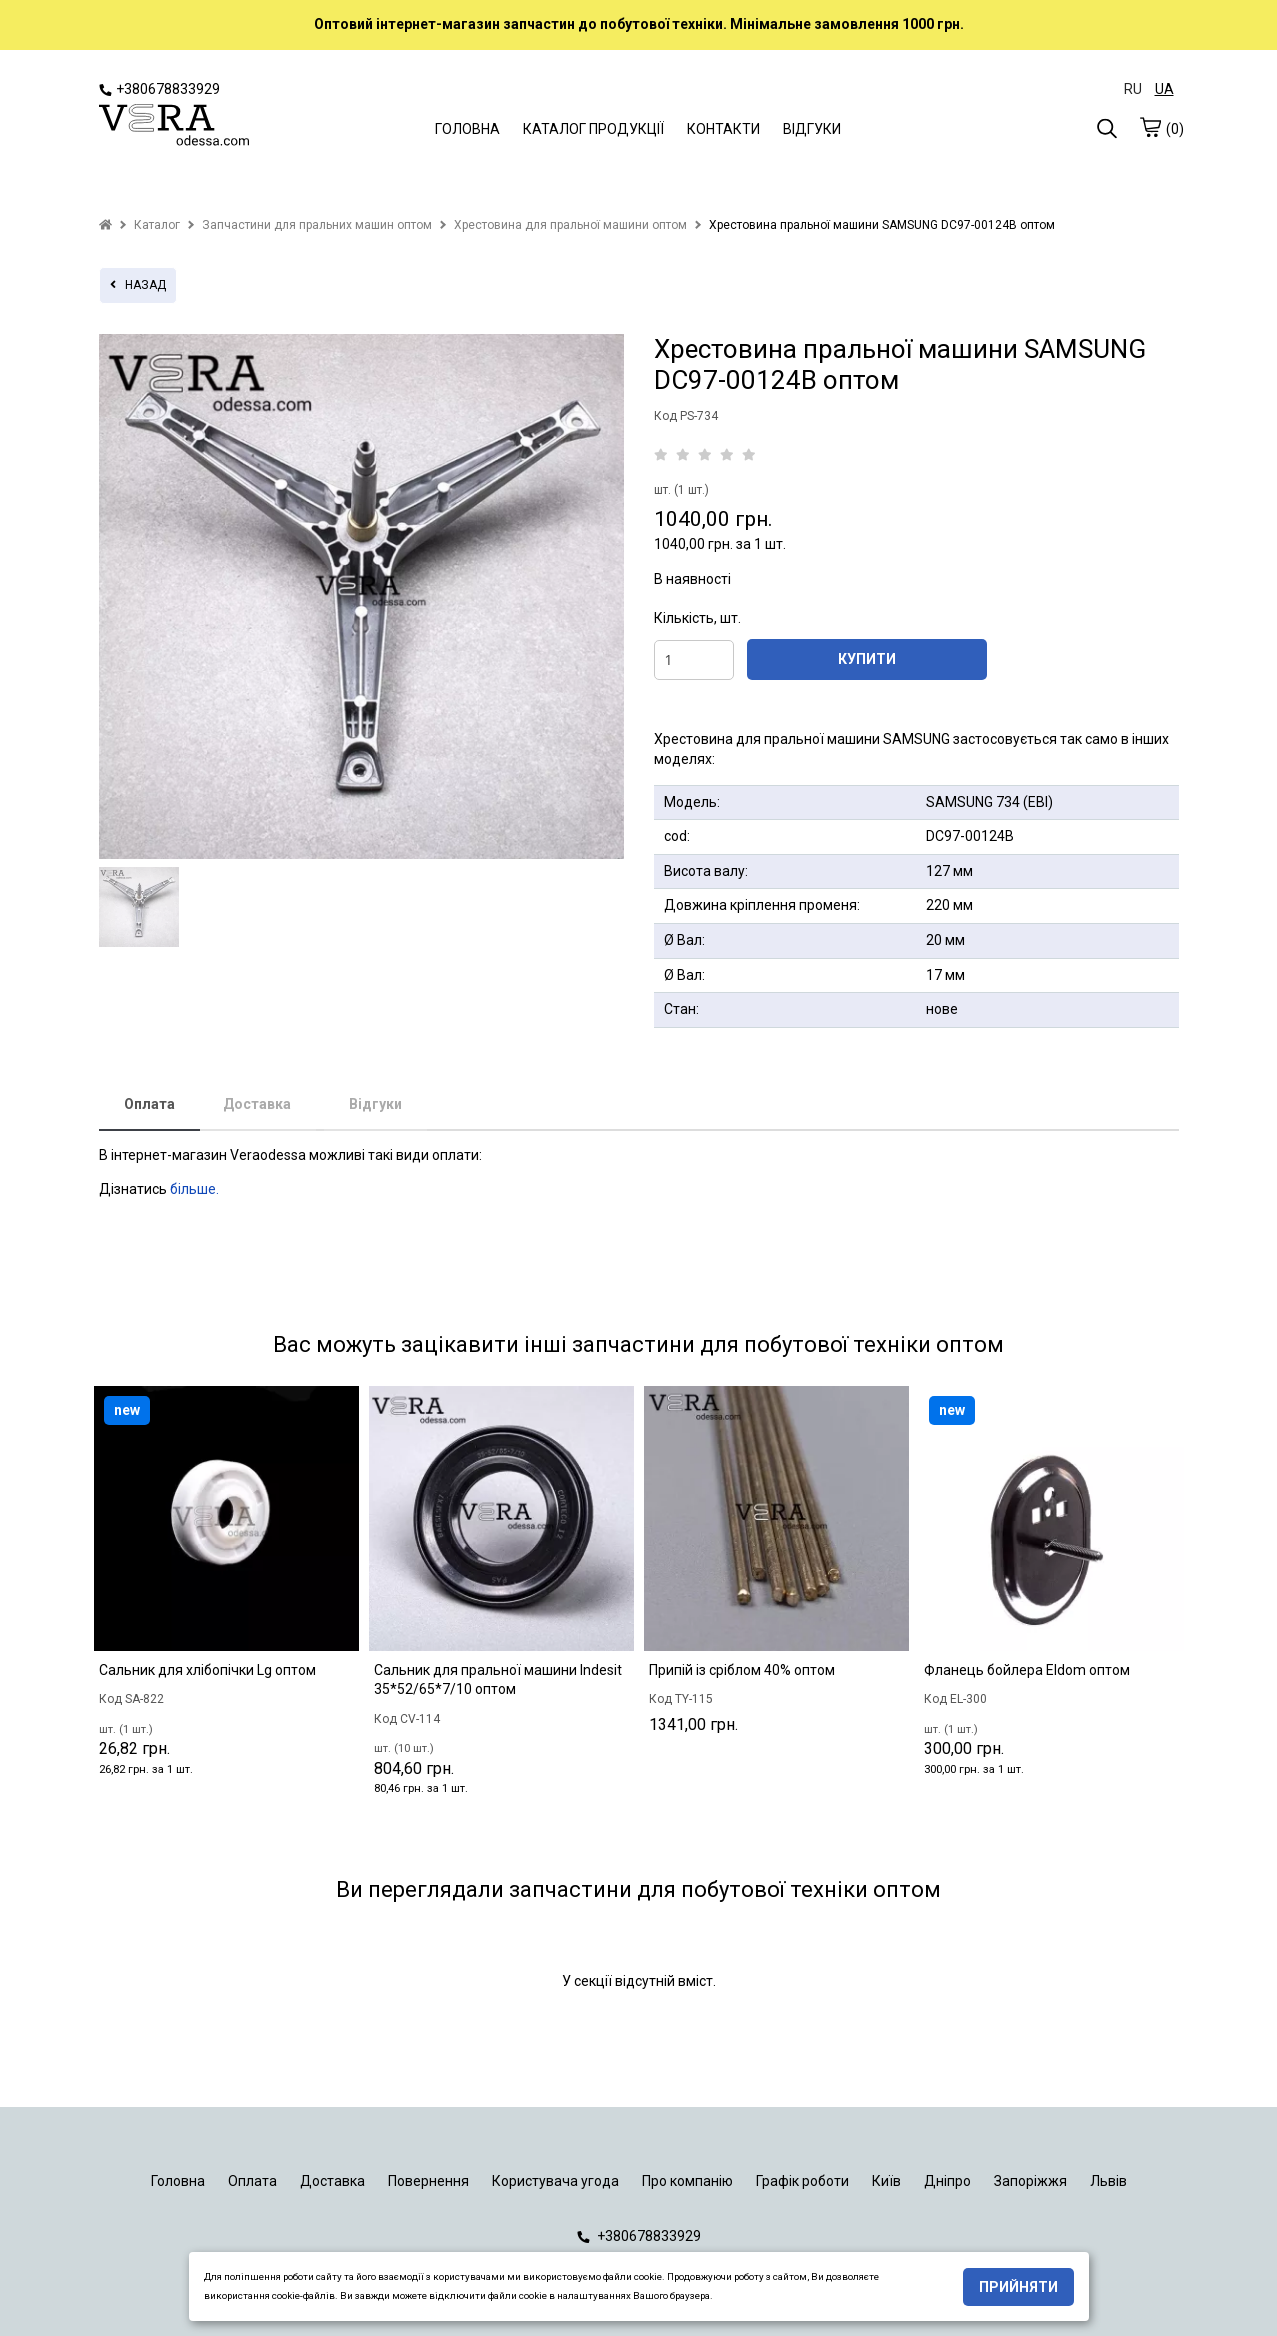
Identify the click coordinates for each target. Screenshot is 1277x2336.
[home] (105, 225)
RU (1133, 89)
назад (138, 285)
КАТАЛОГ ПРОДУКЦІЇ (593, 129)
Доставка (257, 1104)
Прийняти (1018, 2287)
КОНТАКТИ (723, 129)
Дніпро (947, 2181)
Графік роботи (802, 2181)
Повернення (428, 2181)
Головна (178, 2181)
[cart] (1150, 127)
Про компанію (687, 2181)
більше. (194, 1189)
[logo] (174, 127)
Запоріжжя (1030, 2181)
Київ (886, 2181)
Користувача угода (555, 2181)
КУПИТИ (867, 659)
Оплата (149, 1104)
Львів (1108, 2181)
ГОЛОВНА (467, 129)
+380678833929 (159, 89)
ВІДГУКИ (812, 129)
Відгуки (375, 1104)
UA (1164, 89)
